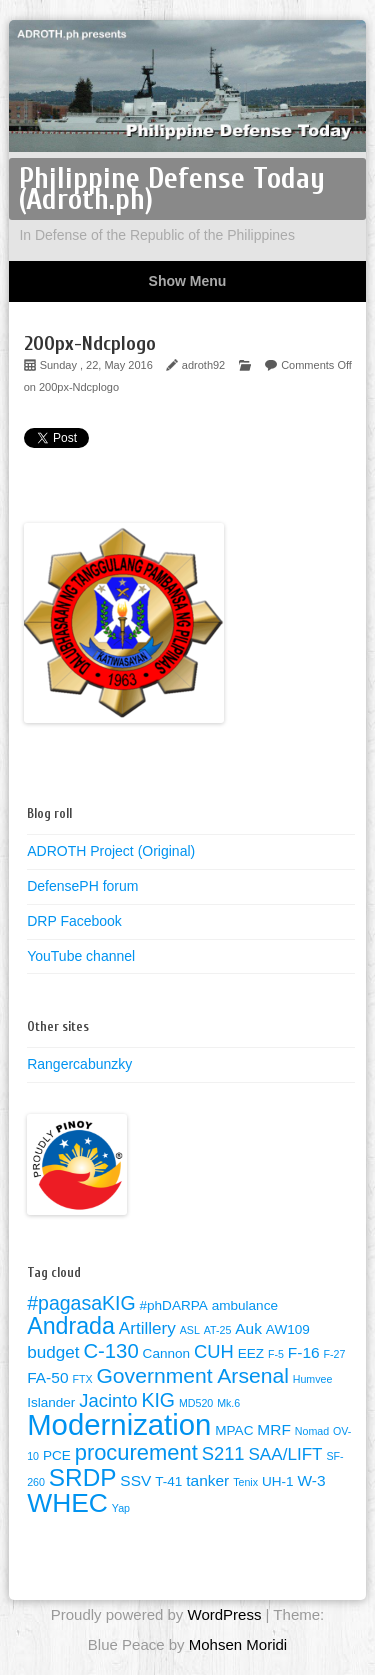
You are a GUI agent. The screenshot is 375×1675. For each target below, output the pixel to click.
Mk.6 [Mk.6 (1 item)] (228, 1403)
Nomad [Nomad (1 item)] (312, 1431)
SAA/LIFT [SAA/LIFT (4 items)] (285, 1454)
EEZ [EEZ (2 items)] (251, 1353)
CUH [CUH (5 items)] (214, 1351)
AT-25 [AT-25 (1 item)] (218, 1330)
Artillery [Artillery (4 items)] (147, 1328)
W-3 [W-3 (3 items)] (311, 1480)
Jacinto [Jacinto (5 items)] (108, 1400)
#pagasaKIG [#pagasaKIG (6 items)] (81, 1303)
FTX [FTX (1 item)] (82, 1379)
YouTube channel (81, 956)
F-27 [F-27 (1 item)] (335, 1354)
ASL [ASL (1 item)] (190, 1330)
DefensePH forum (82, 886)
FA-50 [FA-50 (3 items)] (47, 1377)
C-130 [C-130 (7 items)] (110, 1351)
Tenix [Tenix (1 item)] (245, 1482)
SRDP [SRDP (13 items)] (83, 1477)
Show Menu (188, 281)
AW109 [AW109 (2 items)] (288, 1329)
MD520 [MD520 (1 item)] (196, 1403)
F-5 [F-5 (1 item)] (276, 1354)
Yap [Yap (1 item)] (121, 1508)
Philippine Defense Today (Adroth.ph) (172, 189)
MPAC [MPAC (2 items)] (234, 1430)
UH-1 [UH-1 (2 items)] (278, 1481)
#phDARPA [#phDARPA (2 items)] (174, 1305)
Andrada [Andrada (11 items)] (71, 1326)
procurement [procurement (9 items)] (136, 1452)
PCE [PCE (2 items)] (57, 1455)
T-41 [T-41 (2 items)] (168, 1481)
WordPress (224, 1614)
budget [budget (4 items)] (53, 1352)
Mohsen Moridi (238, 1644)
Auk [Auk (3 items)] (248, 1328)
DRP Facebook (74, 921)
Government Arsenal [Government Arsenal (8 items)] (192, 1375)
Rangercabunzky (79, 1064)
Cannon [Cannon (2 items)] (166, 1353)
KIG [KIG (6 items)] (158, 1400)
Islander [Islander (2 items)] (51, 1402)
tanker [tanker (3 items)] (207, 1480)
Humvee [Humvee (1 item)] (313, 1379)
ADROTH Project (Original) (111, 851)
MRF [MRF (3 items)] (274, 1429)
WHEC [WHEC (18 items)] (67, 1503)
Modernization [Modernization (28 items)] (119, 1424)
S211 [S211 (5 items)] (223, 1453)
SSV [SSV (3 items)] (135, 1480)
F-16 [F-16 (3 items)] (304, 1352)
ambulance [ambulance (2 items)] (245, 1305)
